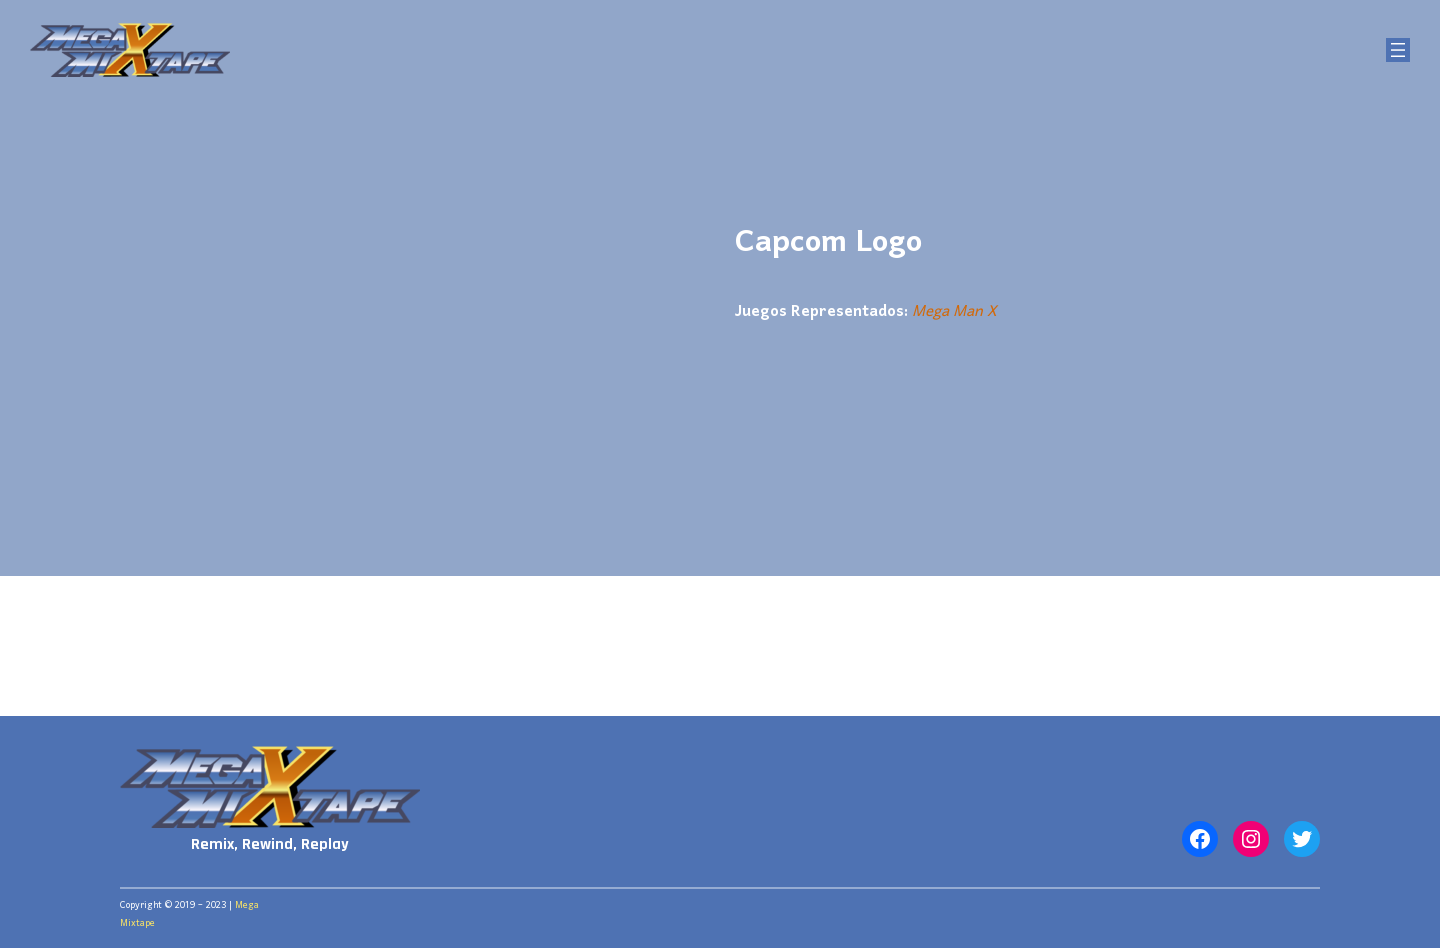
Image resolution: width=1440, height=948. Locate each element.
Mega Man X (954, 312)
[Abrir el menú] (1398, 50)
